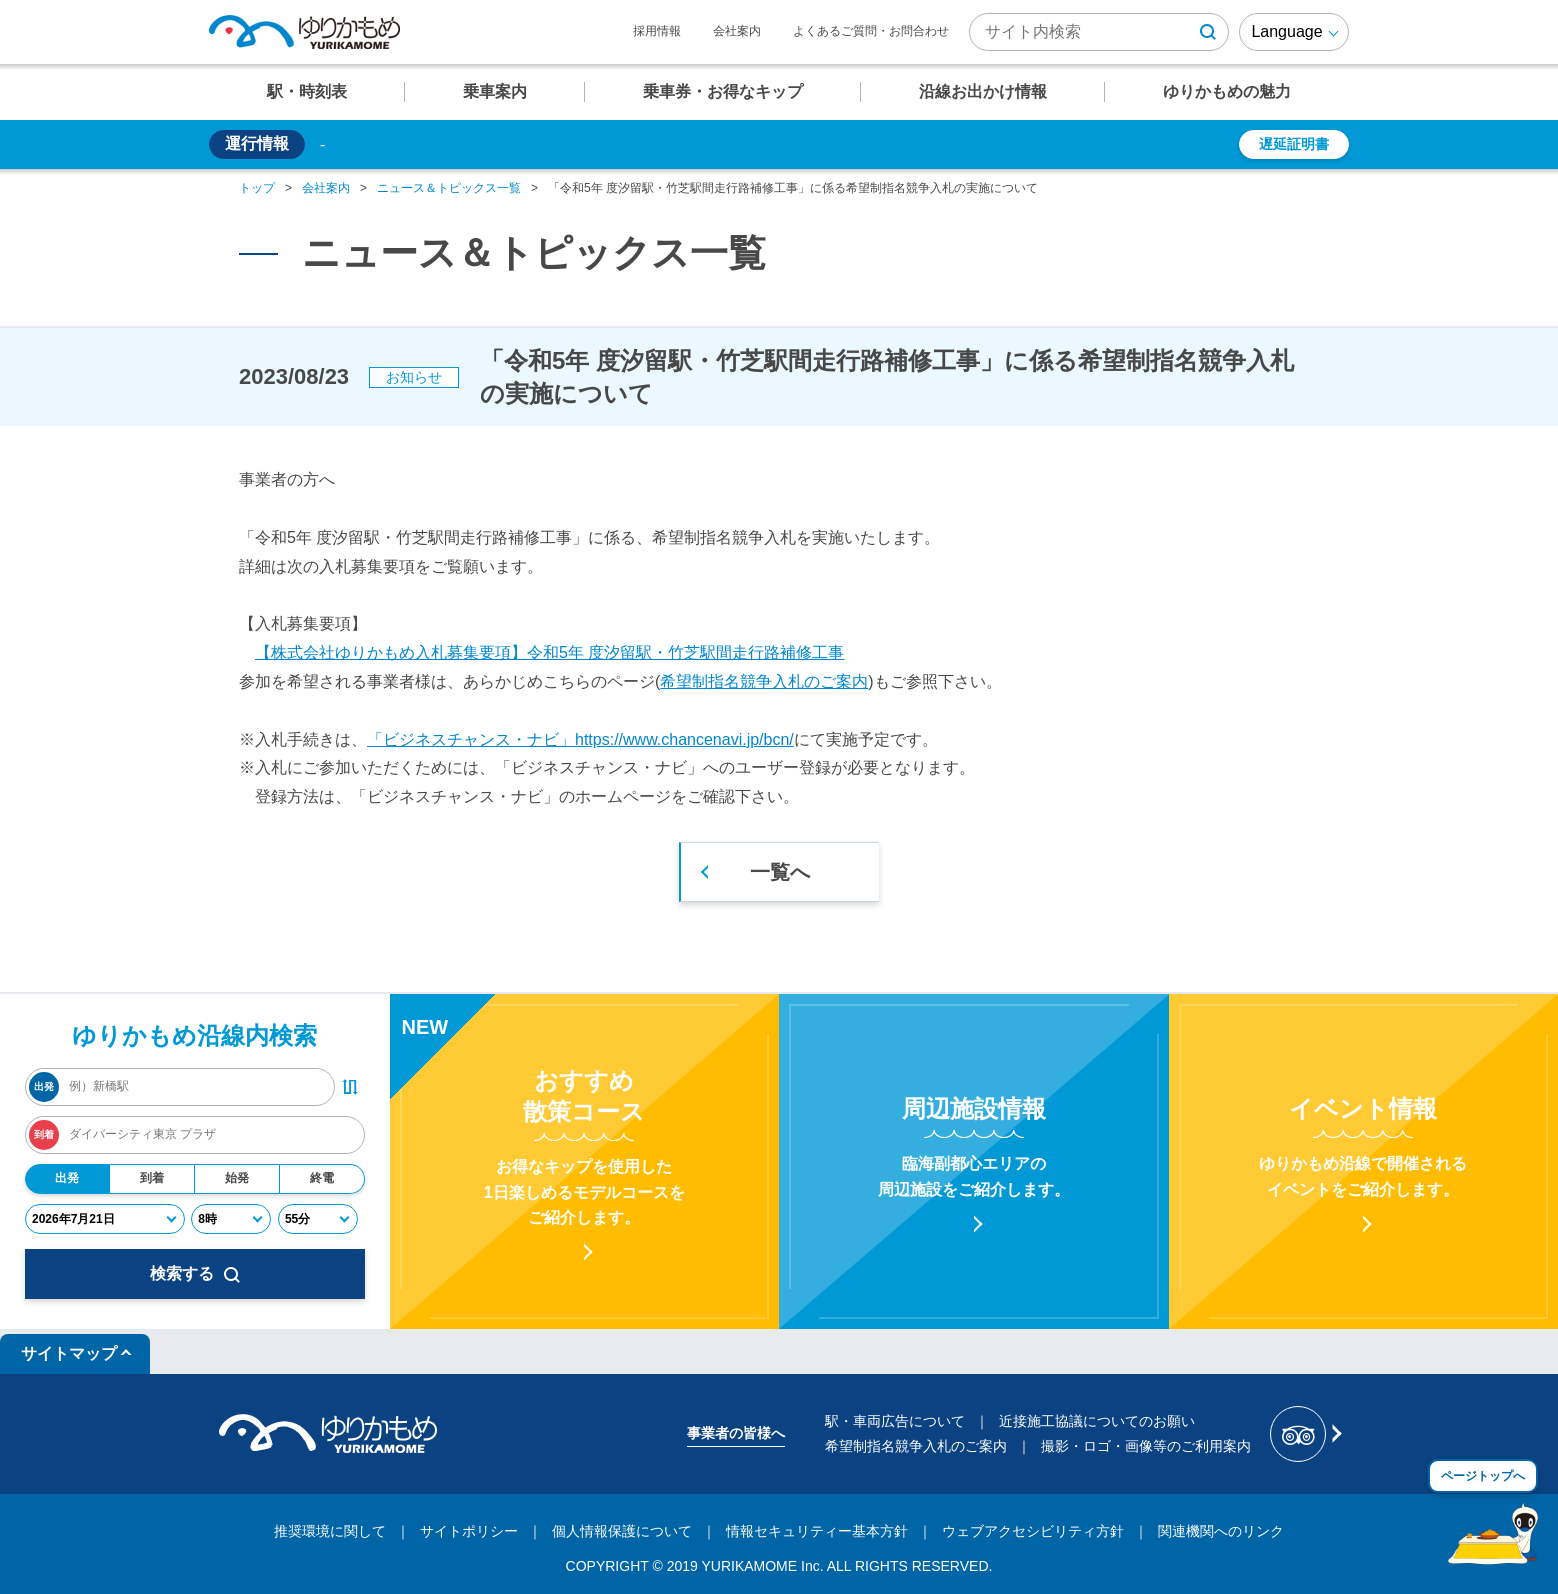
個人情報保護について (622, 1531)
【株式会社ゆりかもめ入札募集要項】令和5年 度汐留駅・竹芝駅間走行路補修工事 (549, 652)
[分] (318, 1219)
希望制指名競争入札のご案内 (764, 681)
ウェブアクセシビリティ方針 (1033, 1531)
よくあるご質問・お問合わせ (871, 31)
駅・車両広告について (895, 1421)
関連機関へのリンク (1221, 1531)
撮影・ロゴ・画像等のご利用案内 (1146, 1446)
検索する (195, 1274)
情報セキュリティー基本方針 (817, 1531)
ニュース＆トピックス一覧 (449, 188)
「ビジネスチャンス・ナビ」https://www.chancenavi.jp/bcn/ (580, 739)
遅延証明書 (1294, 144)
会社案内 (737, 31)
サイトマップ (69, 1353)
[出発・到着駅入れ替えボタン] (350, 1087)
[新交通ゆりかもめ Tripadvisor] (1304, 1434)
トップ (257, 188)
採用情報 (657, 31)
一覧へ (780, 872)
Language (1286, 31)
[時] (231, 1219)
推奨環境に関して (330, 1531)
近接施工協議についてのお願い (1097, 1421)
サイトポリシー (469, 1531)
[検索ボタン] (1208, 32)
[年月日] (105, 1219)
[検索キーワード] (1099, 32)
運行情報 (257, 143)
